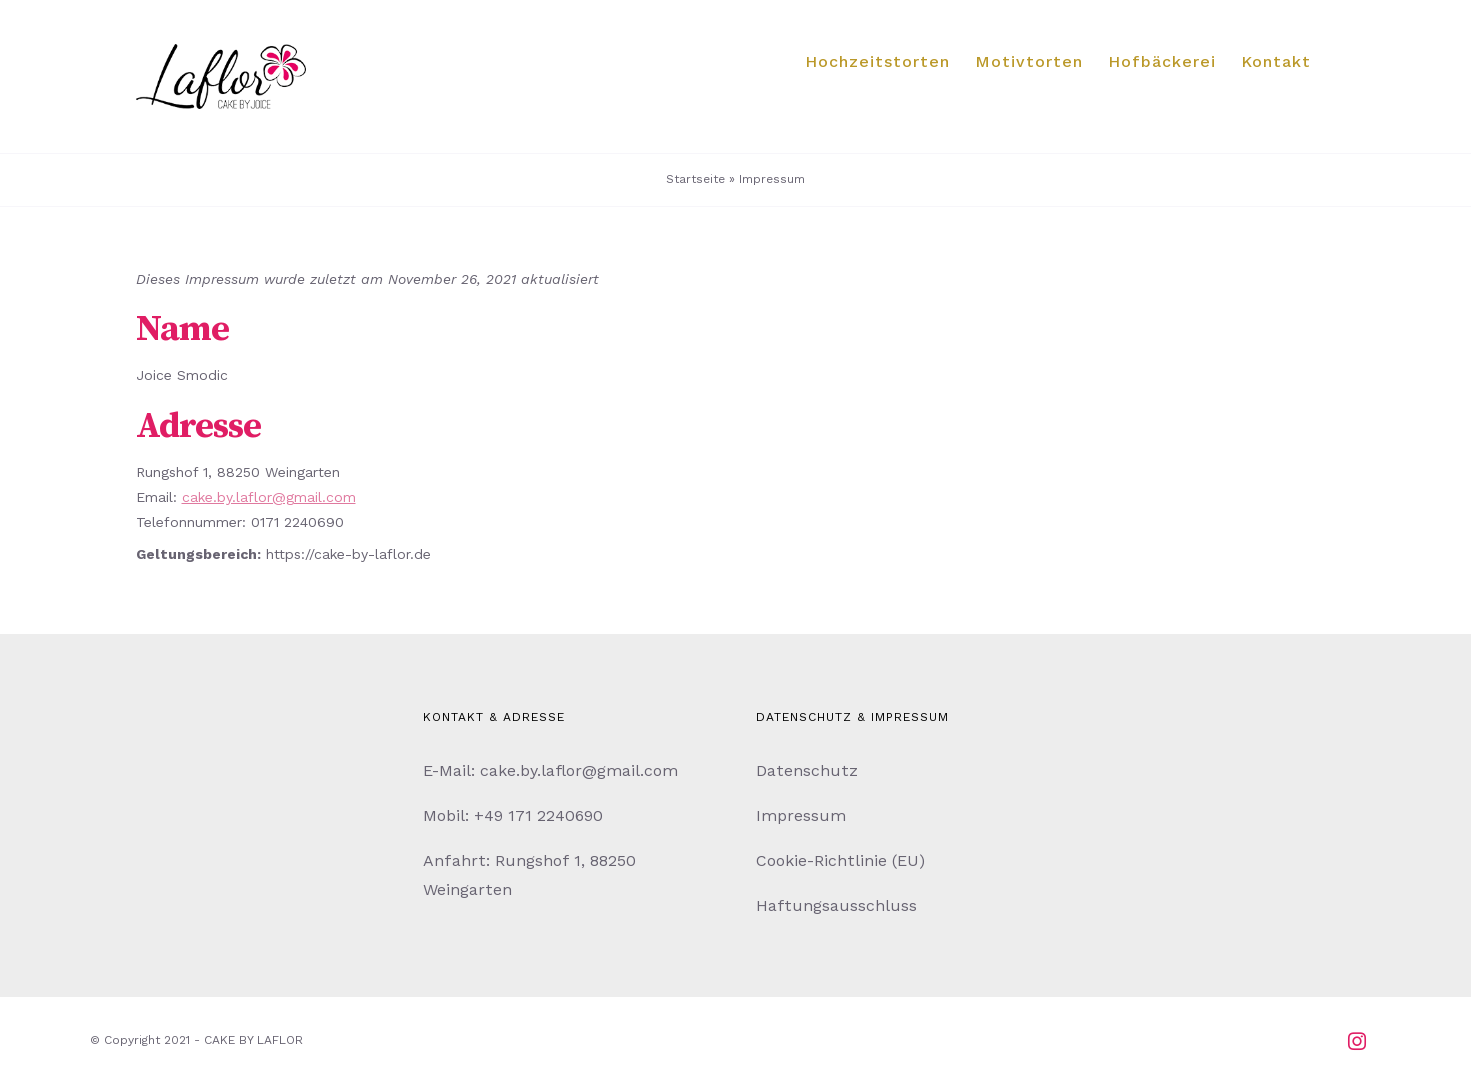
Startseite (695, 179)
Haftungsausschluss (836, 905)
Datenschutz (807, 770)
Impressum (801, 815)
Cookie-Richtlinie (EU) (840, 860)
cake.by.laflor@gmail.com (269, 497)
